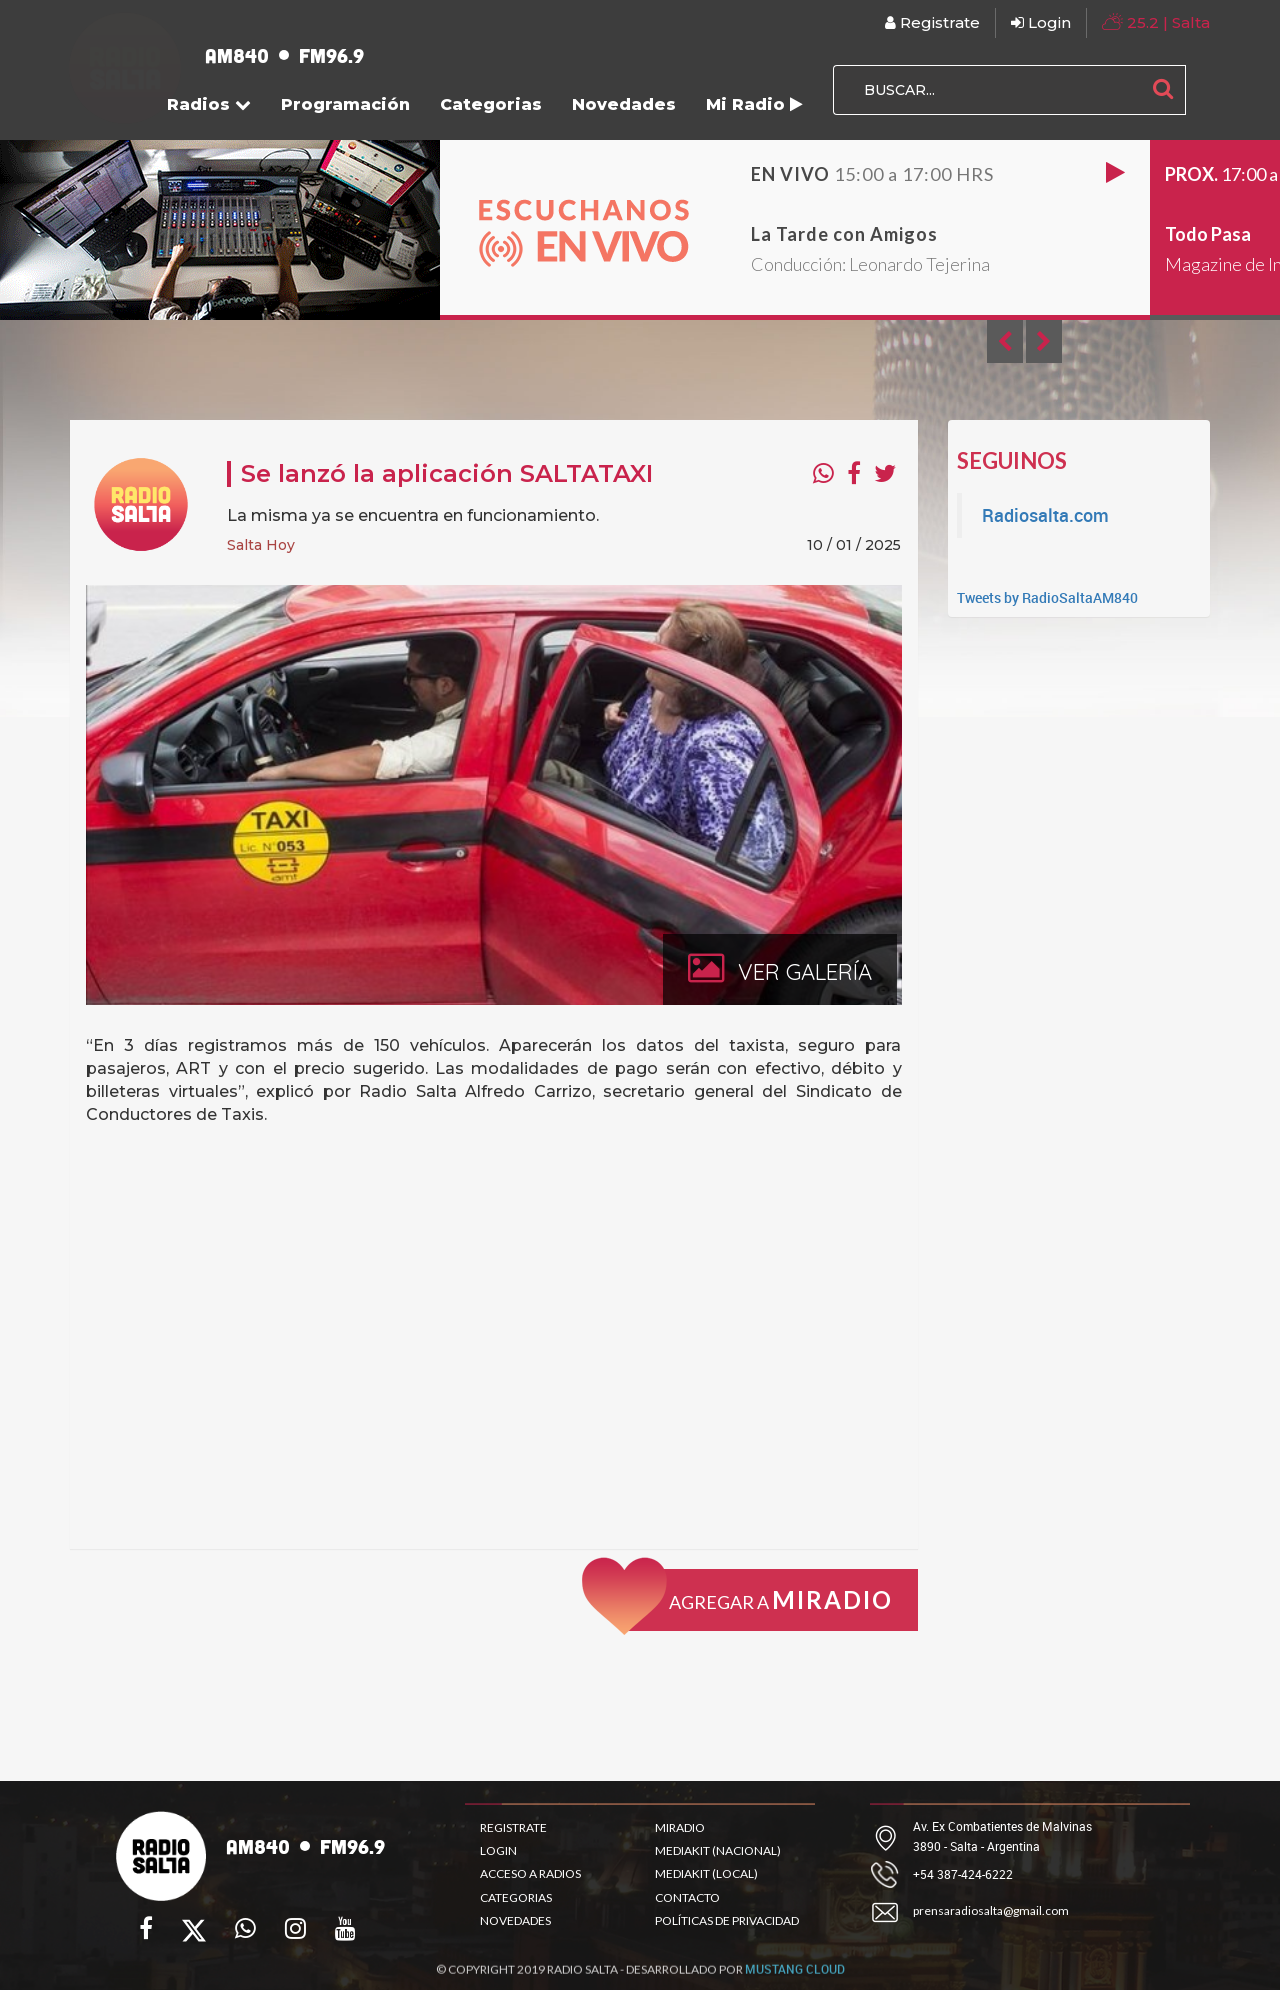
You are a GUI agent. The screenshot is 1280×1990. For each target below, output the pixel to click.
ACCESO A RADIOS (530, 1873)
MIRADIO (680, 1827)
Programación (345, 104)
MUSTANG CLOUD (795, 1980)
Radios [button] (209, 104)
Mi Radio (754, 104)
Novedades (624, 104)
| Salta (1156, 21)
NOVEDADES (515, 1920)
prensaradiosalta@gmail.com (991, 1910)
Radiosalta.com (1045, 515)
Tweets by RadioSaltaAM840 (1047, 597)
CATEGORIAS (516, 1897)
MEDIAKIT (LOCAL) (706, 1873)
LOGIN (498, 1850)
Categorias (491, 104)
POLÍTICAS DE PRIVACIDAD (727, 1920)
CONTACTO (687, 1897)
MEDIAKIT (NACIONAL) (718, 1850)
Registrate (932, 22)
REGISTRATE (513, 1827)
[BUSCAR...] (987, 90)
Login (1041, 22)
